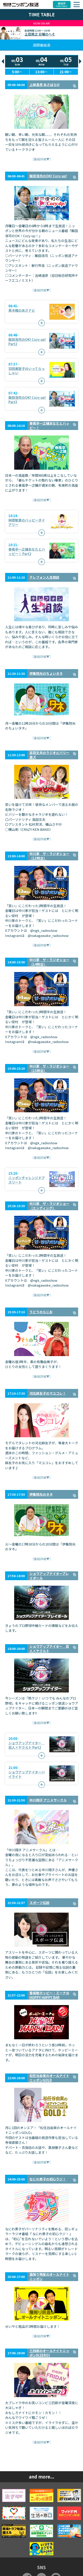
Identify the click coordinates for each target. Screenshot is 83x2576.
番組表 (62, 4)
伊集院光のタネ (41, 1494)
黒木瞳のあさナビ (21, 310)
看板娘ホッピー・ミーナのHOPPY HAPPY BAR (49, 1995)
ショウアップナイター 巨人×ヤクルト (49, 1648)
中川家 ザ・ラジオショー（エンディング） (49, 1205)
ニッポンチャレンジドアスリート (26, 1179)
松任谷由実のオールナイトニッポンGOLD (49, 2077)
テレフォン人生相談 (44, 577)
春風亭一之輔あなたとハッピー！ (49, 425)
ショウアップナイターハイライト (26, 1774)
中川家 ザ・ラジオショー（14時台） (49, 962)
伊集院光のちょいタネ (46, 673)
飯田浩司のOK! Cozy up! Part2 (27, 341)
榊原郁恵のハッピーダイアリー (26, 522)
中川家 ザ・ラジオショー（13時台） (49, 856)
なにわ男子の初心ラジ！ (47, 2179)
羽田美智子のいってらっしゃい (26, 370)
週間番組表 (41, 45)
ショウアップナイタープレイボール (49, 1575)
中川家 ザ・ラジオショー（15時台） (49, 1068)
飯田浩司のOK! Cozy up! (48, 176)
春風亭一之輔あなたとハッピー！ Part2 (26, 551)
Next (80, 61)
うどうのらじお (41, 1312)
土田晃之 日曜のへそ (40, 34)
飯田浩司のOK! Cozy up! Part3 (27, 399)
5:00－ (17, 71)
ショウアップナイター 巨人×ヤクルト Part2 (26, 1745)
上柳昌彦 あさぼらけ (44, 85)
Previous (3, 61)
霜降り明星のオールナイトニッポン (49, 2276)
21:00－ (66, 71)
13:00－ (41, 71)
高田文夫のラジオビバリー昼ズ (49, 754)
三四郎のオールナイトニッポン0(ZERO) (49, 2353)
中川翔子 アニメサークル (48, 1800)
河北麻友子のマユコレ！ (47, 1393)
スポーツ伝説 (39, 1903)
